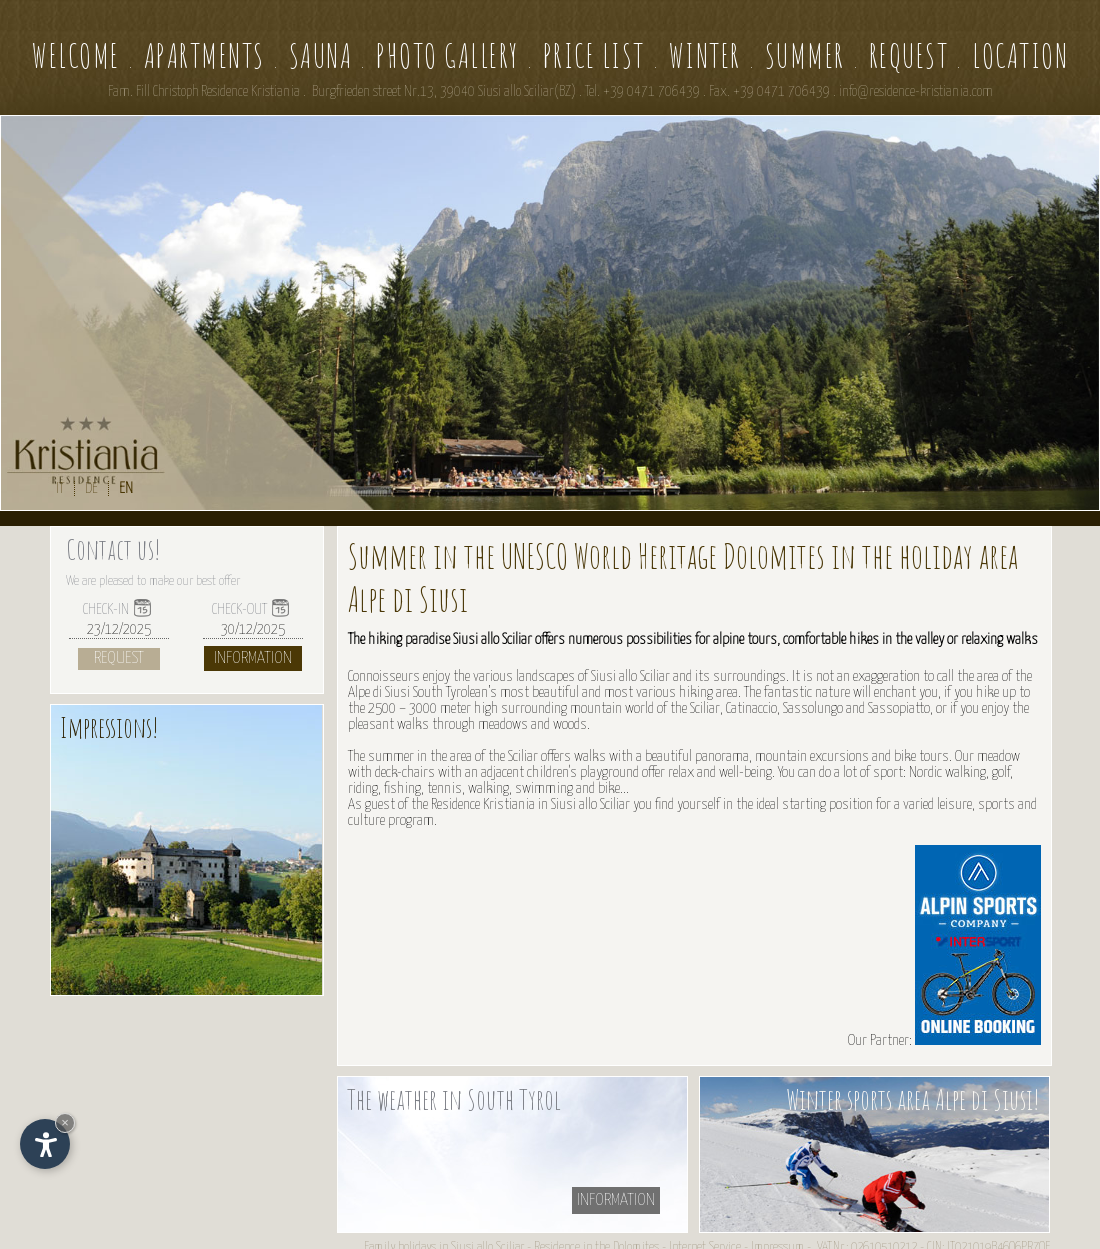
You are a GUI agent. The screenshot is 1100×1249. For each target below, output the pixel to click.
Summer (805, 55)
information (616, 1200)
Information (253, 658)
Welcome (76, 55)
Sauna (321, 55)
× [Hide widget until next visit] (65, 1122)
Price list (594, 55)
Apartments (204, 55)
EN (126, 488)
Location (1020, 55)
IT (60, 488)
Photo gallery (447, 55)
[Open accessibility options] (45, 1144)
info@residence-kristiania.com (916, 92)
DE (91, 488)
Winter (705, 55)
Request (909, 55)
